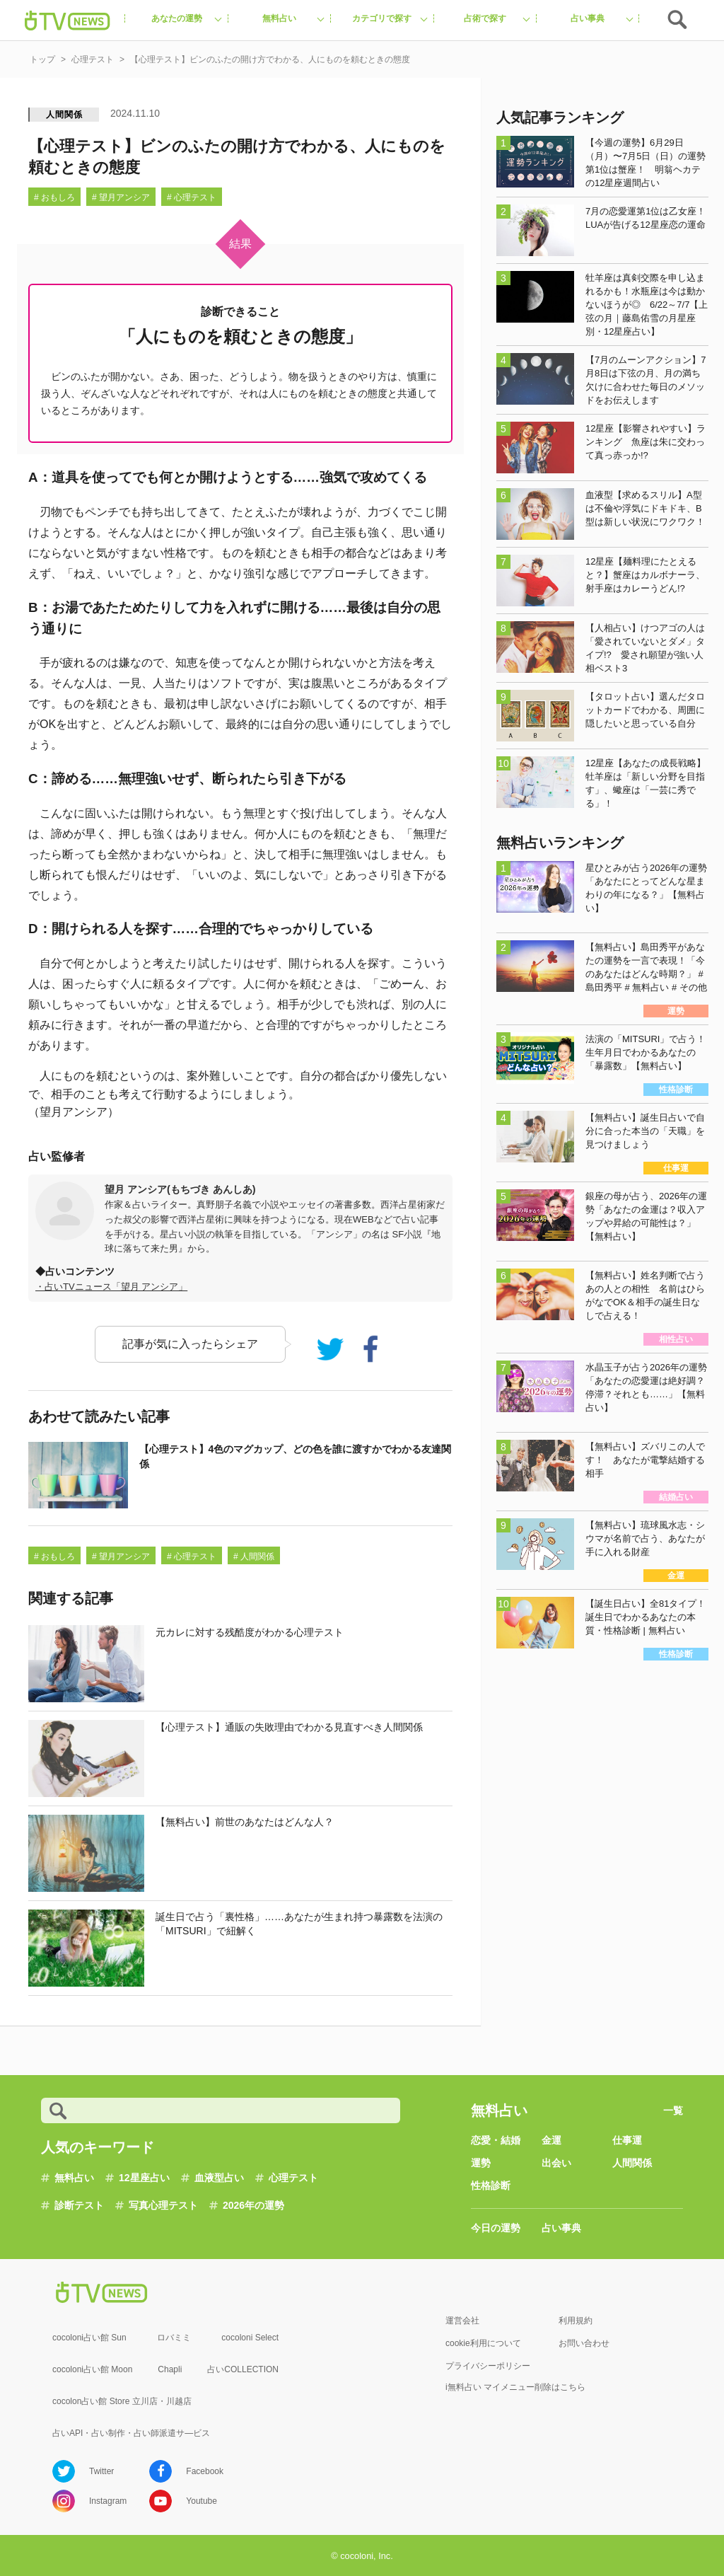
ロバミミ (174, 2338)
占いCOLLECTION (243, 2369)
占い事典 (561, 2228)
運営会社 (462, 2321)
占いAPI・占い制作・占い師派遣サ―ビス (131, 2433)
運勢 (481, 2162)
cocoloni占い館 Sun (89, 2338)
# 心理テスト (191, 197)
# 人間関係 (253, 1556)
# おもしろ (54, 197)
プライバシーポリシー (487, 2366)
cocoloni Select (250, 2338)
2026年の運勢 (253, 2205)
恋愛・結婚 (495, 2140)
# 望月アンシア (121, 197)
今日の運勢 (495, 2228)
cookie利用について (483, 2343)
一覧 (673, 2110)
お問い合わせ (584, 2343)
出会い (556, 2162)
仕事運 (627, 2140)
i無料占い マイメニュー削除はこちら (515, 2387)
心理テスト (293, 2177)
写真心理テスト (163, 2205)
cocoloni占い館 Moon (92, 2369)
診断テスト (79, 2205)
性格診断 (490, 2185)
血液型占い (219, 2177)
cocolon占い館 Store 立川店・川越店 (122, 2401)
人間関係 (64, 115)
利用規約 (575, 2321)
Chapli (170, 2369)
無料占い (74, 2177)
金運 (551, 2140)
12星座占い (144, 2177)
